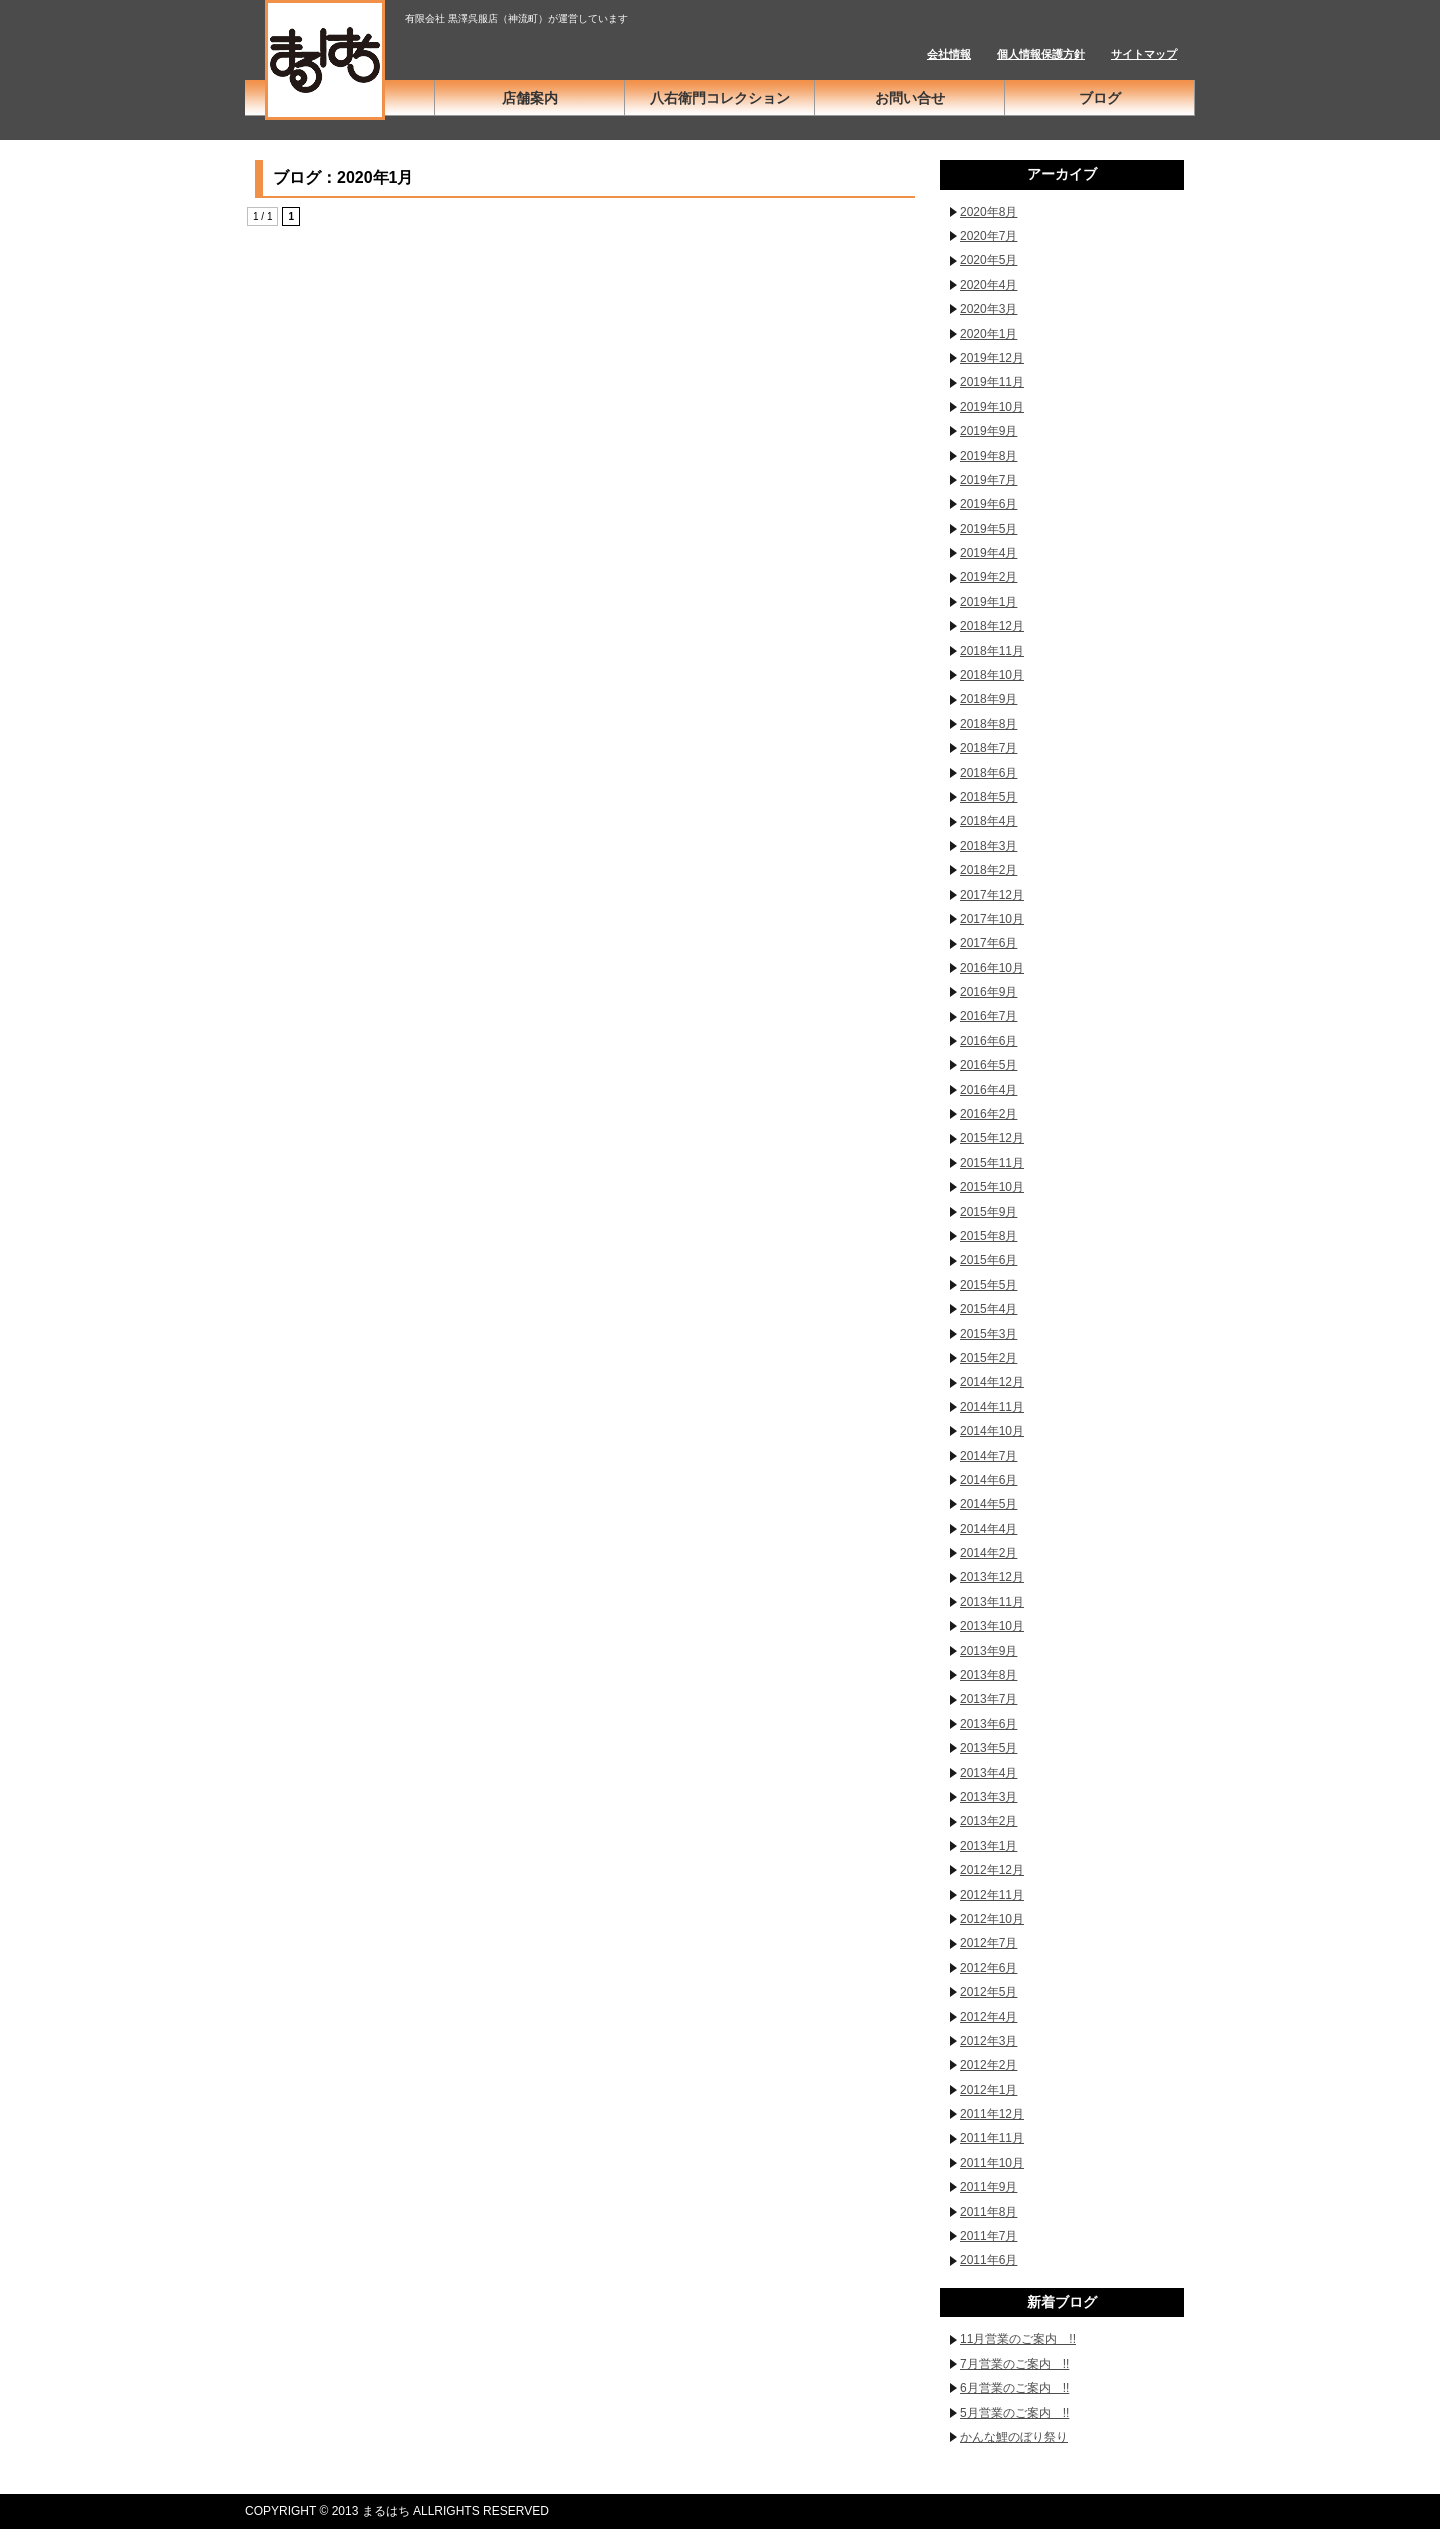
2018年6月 (988, 773)
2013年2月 (988, 1821)
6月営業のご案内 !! (1014, 2388)
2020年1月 (988, 334)
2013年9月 (988, 1651)
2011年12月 (992, 2114)
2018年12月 (992, 626)
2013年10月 (992, 1626)
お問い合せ (910, 98)
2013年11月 (992, 1602)
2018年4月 (988, 821)
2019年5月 (988, 529)
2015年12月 (992, 1138)
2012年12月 (992, 1870)
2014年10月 (992, 1431)
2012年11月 (992, 1895)
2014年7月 (988, 1456)
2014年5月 (988, 1504)
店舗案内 (530, 98)
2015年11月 (992, 1163)
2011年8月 (988, 2212)
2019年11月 (992, 382)
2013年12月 (992, 1577)
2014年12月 (992, 1382)
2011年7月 (988, 2236)
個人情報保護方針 (1041, 54)
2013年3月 (988, 1797)
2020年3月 (988, 309)
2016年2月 (988, 1114)
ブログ (1100, 98)
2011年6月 (988, 2260)
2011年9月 (988, 2187)
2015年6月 (988, 1260)
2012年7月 (988, 1943)
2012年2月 (988, 2065)
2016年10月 (992, 968)
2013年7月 (988, 1699)
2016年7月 (988, 1016)
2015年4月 (988, 1309)
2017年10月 (992, 919)
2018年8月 (988, 724)
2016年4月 (988, 1090)
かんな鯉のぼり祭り (1014, 2437)
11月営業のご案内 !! (1018, 2339)
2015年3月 (988, 1334)
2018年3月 (988, 846)
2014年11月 (992, 1407)
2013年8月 (988, 1675)
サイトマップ (1144, 54)
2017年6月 (988, 943)
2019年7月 (988, 480)
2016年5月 (988, 1065)
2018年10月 (992, 675)
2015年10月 (992, 1187)
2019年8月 (988, 456)
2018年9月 (988, 699)
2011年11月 (992, 2138)
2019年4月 (988, 553)
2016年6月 (988, 1041)
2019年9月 (988, 431)
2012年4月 (988, 2017)
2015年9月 (988, 1212)
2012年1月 (988, 2090)
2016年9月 (988, 992)
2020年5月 (988, 260)
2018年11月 (992, 651)
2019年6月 (988, 504)
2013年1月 (988, 1846)
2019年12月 (992, 358)
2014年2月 (988, 1553)
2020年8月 (988, 212)
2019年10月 (992, 407)
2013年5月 (988, 1748)
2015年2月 (988, 1358)
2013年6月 (988, 1724)
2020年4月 (988, 285)
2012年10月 (992, 1919)
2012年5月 (988, 1992)
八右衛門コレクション (720, 98)
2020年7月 (988, 236)
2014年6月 (988, 1480)
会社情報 (949, 54)
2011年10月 (992, 2163)
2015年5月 (988, 1285)
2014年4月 (988, 1529)
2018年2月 (988, 870)
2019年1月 (988, 602)
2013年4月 (988, 1773)
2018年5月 (988, 797)
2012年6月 (988, 1968)
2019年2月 (988, 577)
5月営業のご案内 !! (1014, 2413)
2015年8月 (988, 1236)
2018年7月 (988, 748)
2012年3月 (988, 2041)
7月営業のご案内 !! (1014, 2364)
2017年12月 (992, 895)
